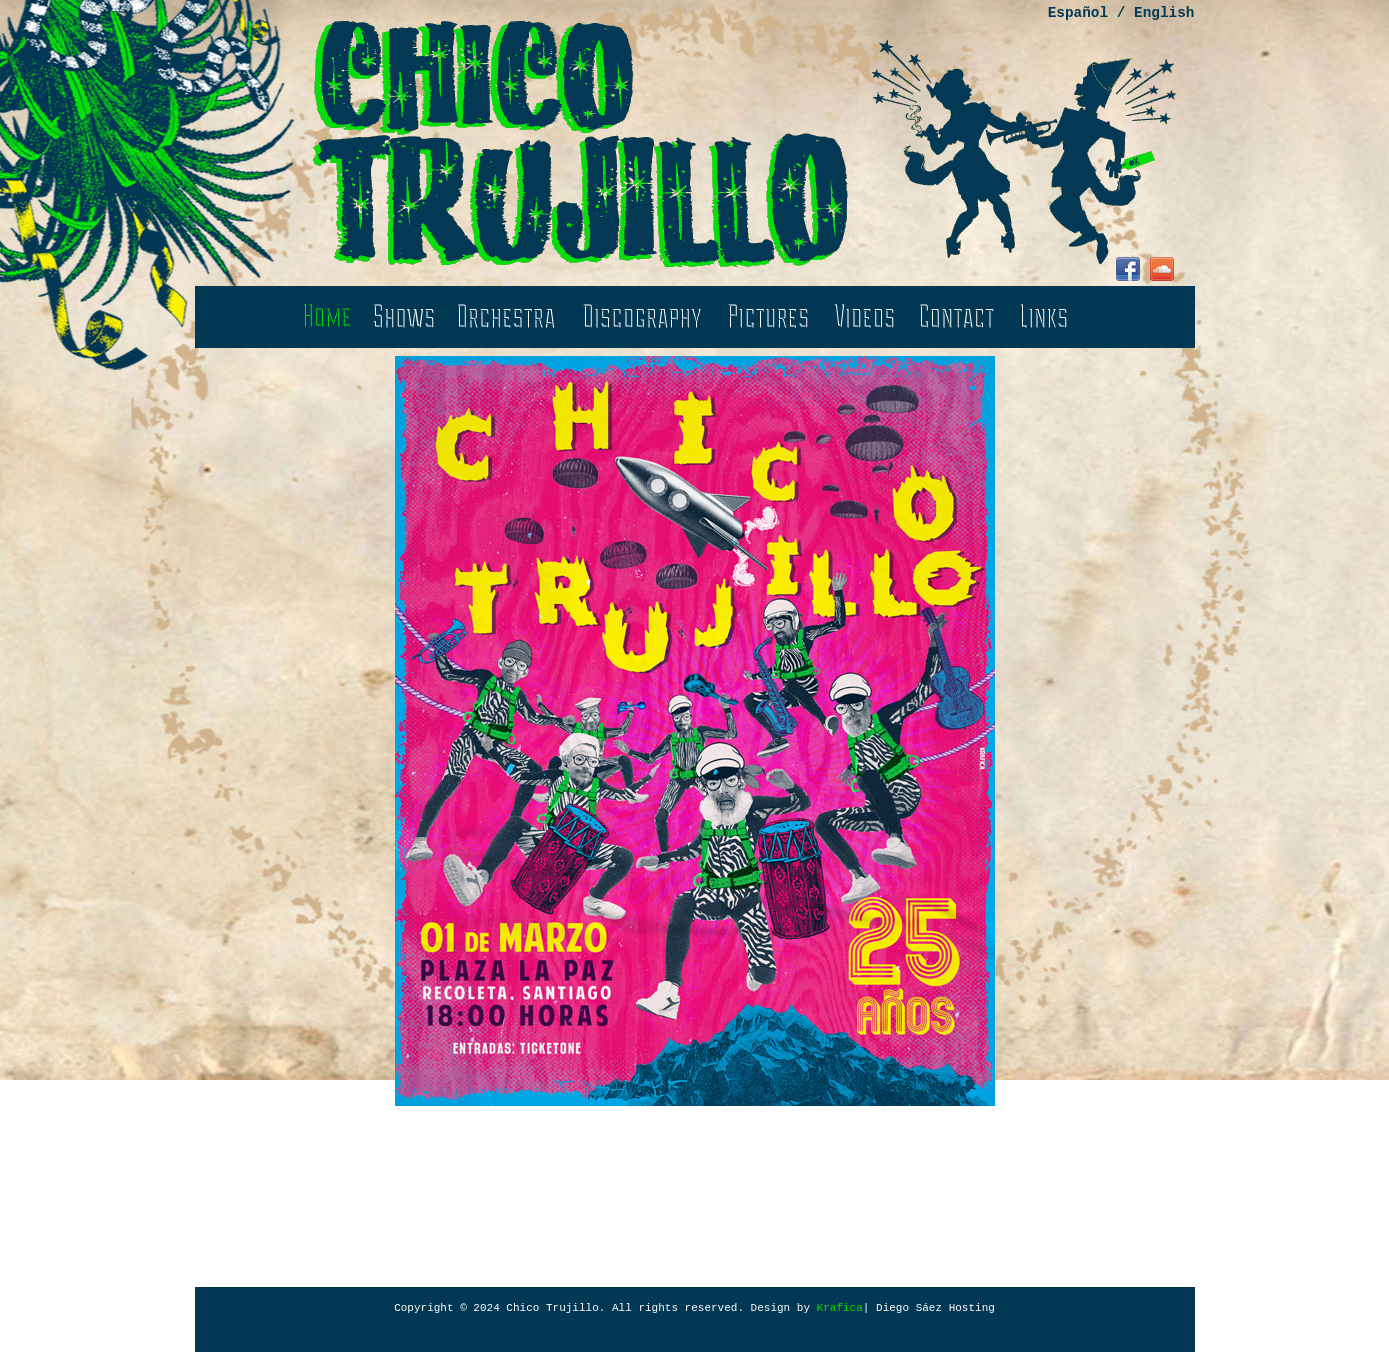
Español (1078, 13)
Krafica (840, 1308)
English (1164, 13)
